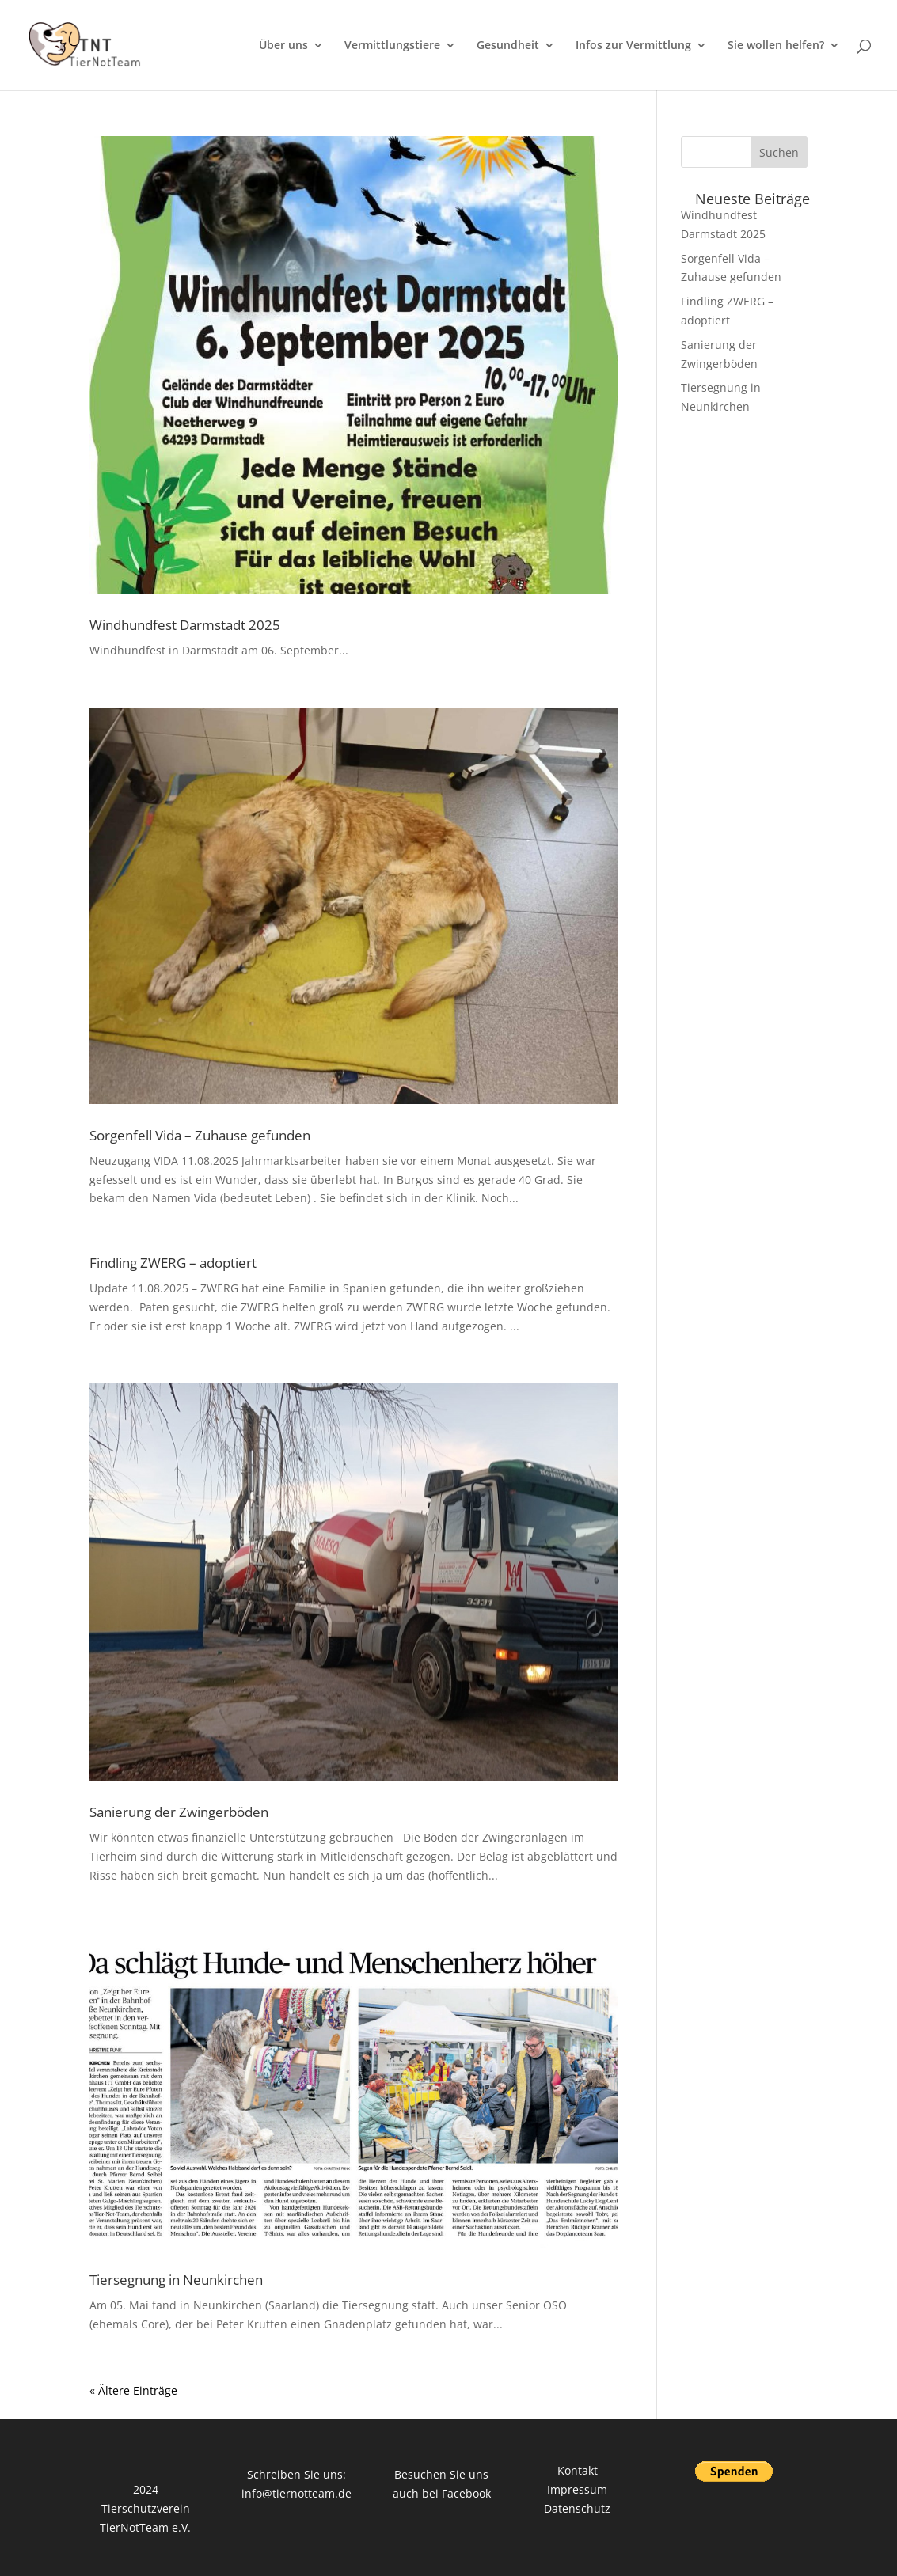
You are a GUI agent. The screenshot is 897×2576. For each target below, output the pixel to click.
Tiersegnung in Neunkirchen (176, 2280)
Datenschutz (577, 2508)
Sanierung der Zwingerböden (178, 1812)
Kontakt (577, 2470)
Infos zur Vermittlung (633, 46)
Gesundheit (508, 46)
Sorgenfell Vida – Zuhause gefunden (199, 1135)
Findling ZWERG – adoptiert (173, 1263)
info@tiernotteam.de (296, 2493)
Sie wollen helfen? (776, 46)
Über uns (283, 46)
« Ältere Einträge (133, 2390)
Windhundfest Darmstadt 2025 (184, 625)
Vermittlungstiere (392, 46)
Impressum (577, 2489)
